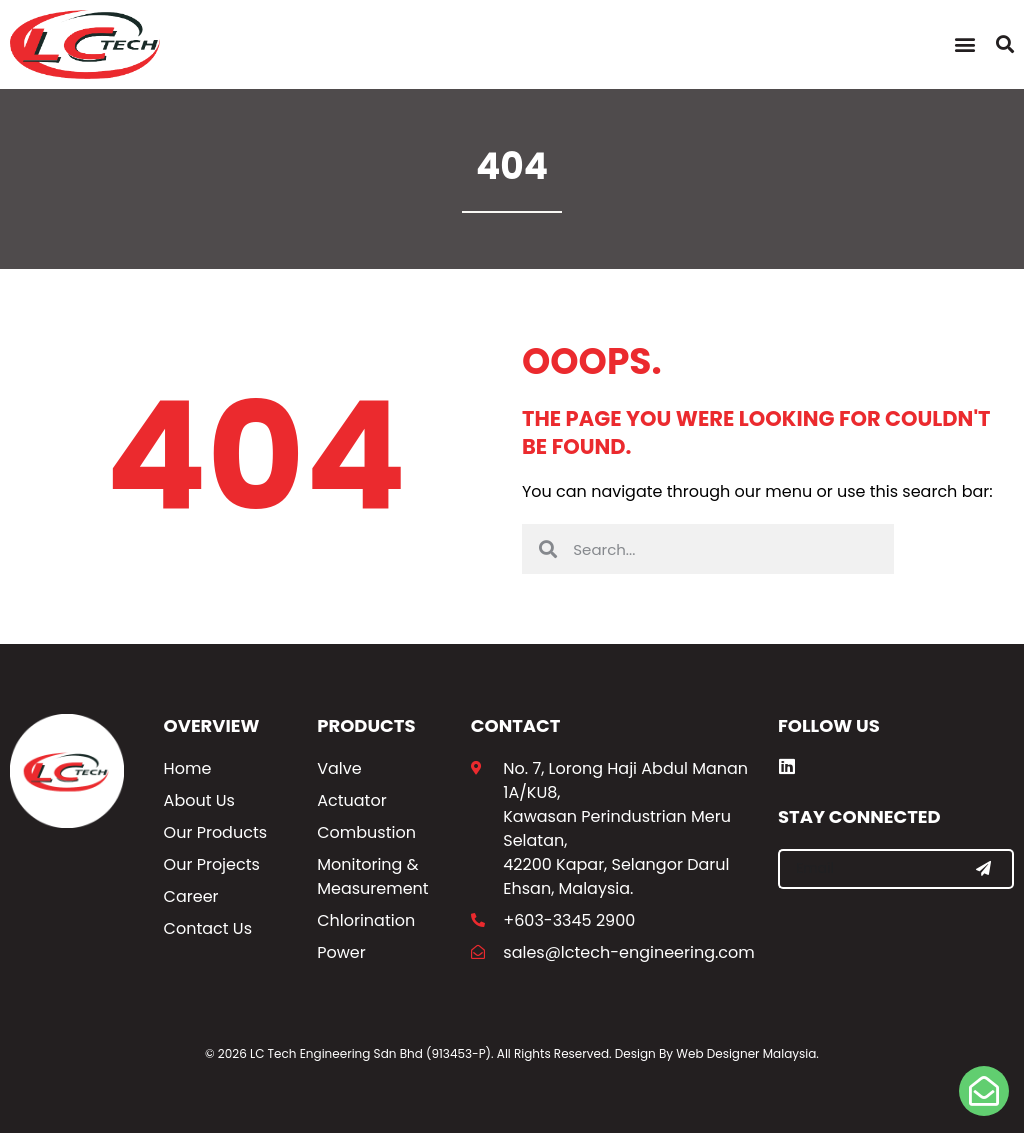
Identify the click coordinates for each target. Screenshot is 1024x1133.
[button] (964, 44)
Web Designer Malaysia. (747, 1053)
